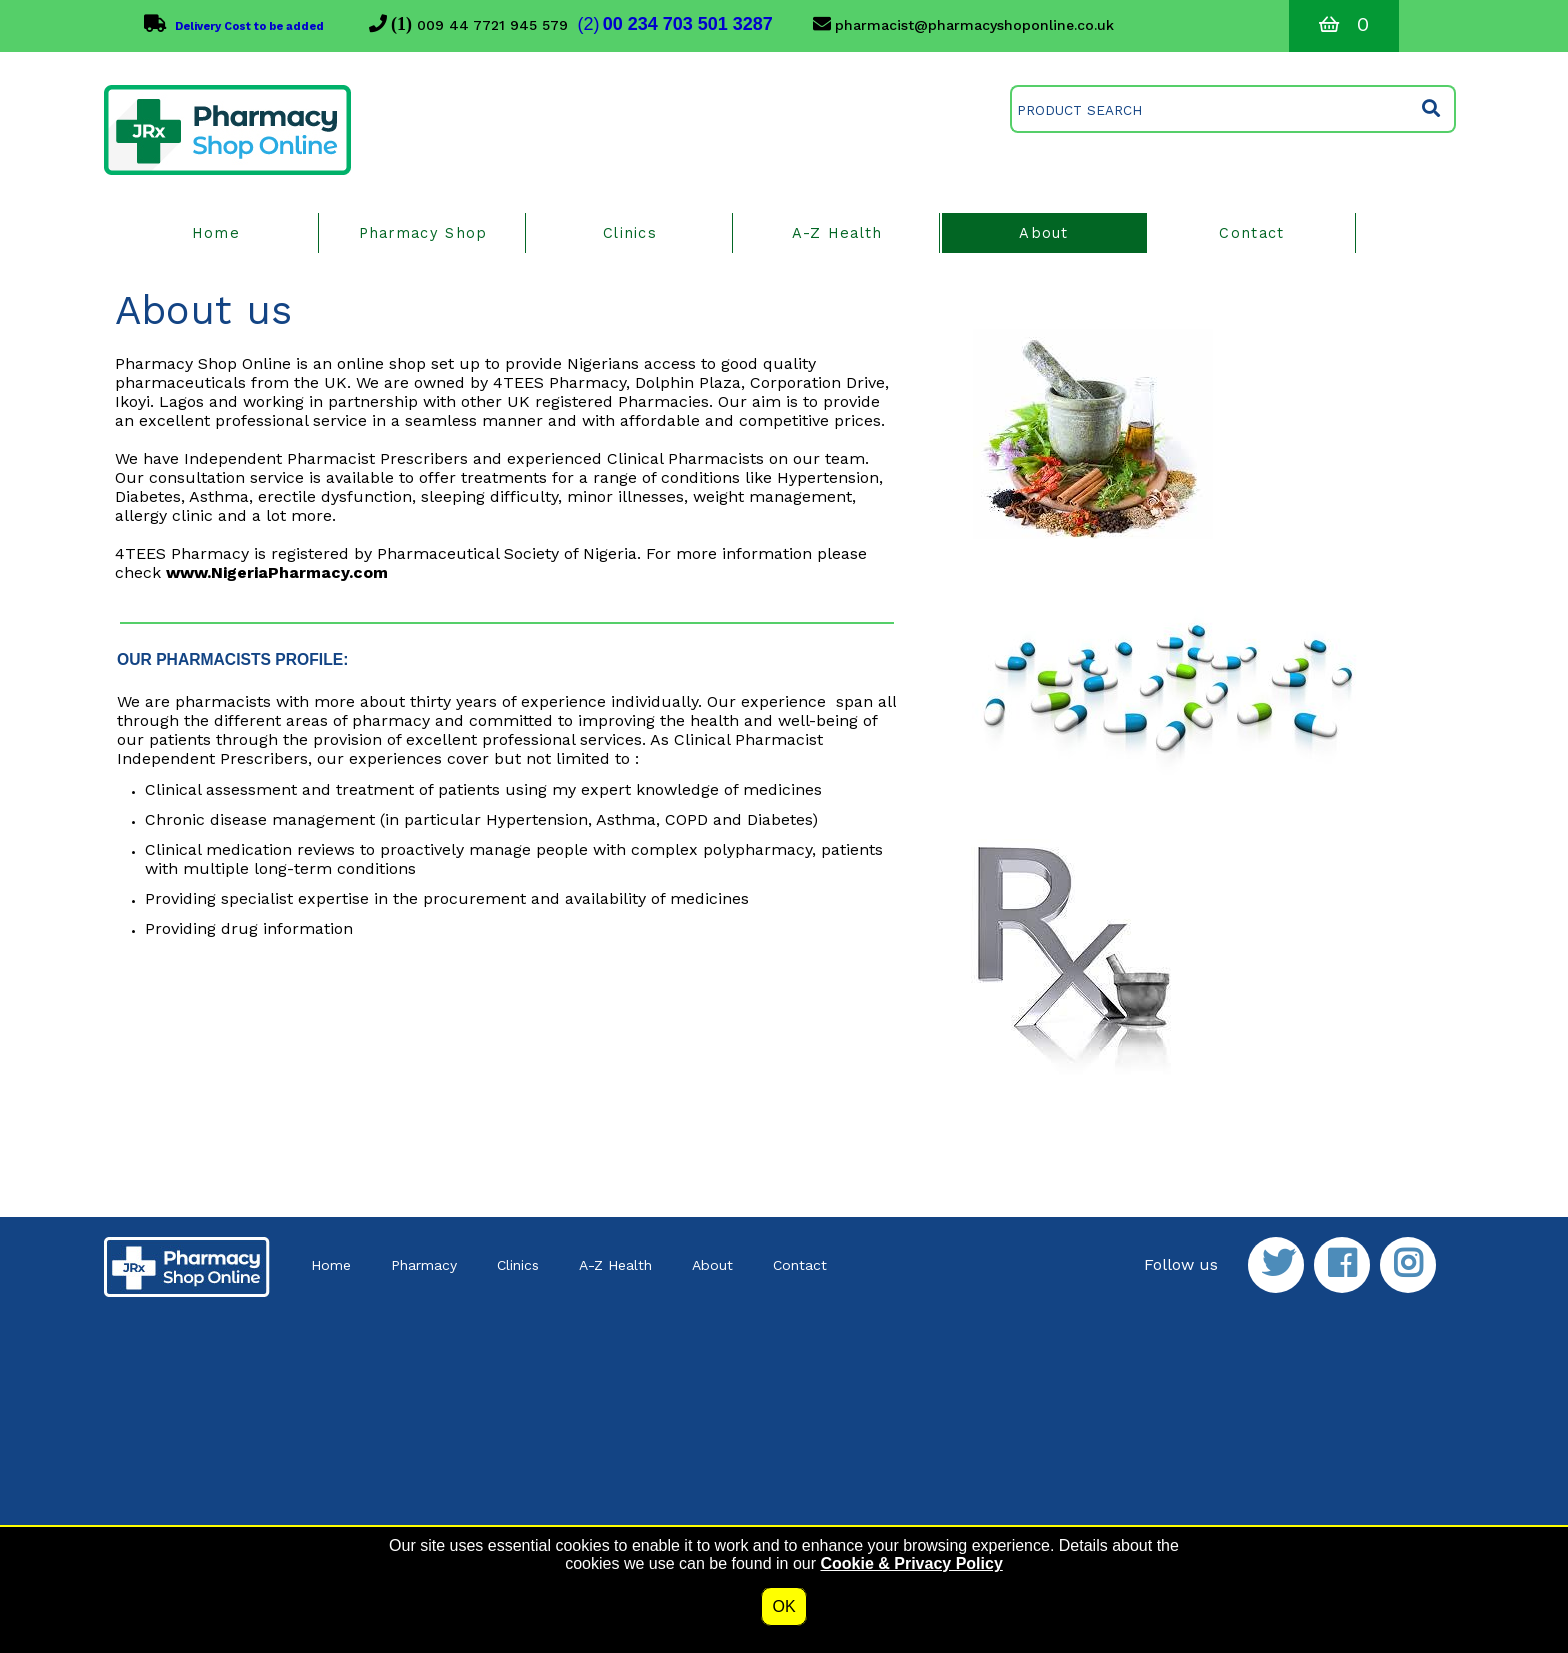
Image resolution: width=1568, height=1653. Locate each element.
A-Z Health (615, 1265)
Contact (800, 1265)
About (712, 1265)
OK (783, 1606)
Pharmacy (424, 1265)
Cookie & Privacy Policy (911, 1563)
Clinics (518, 1265)
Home (331, 1265)
